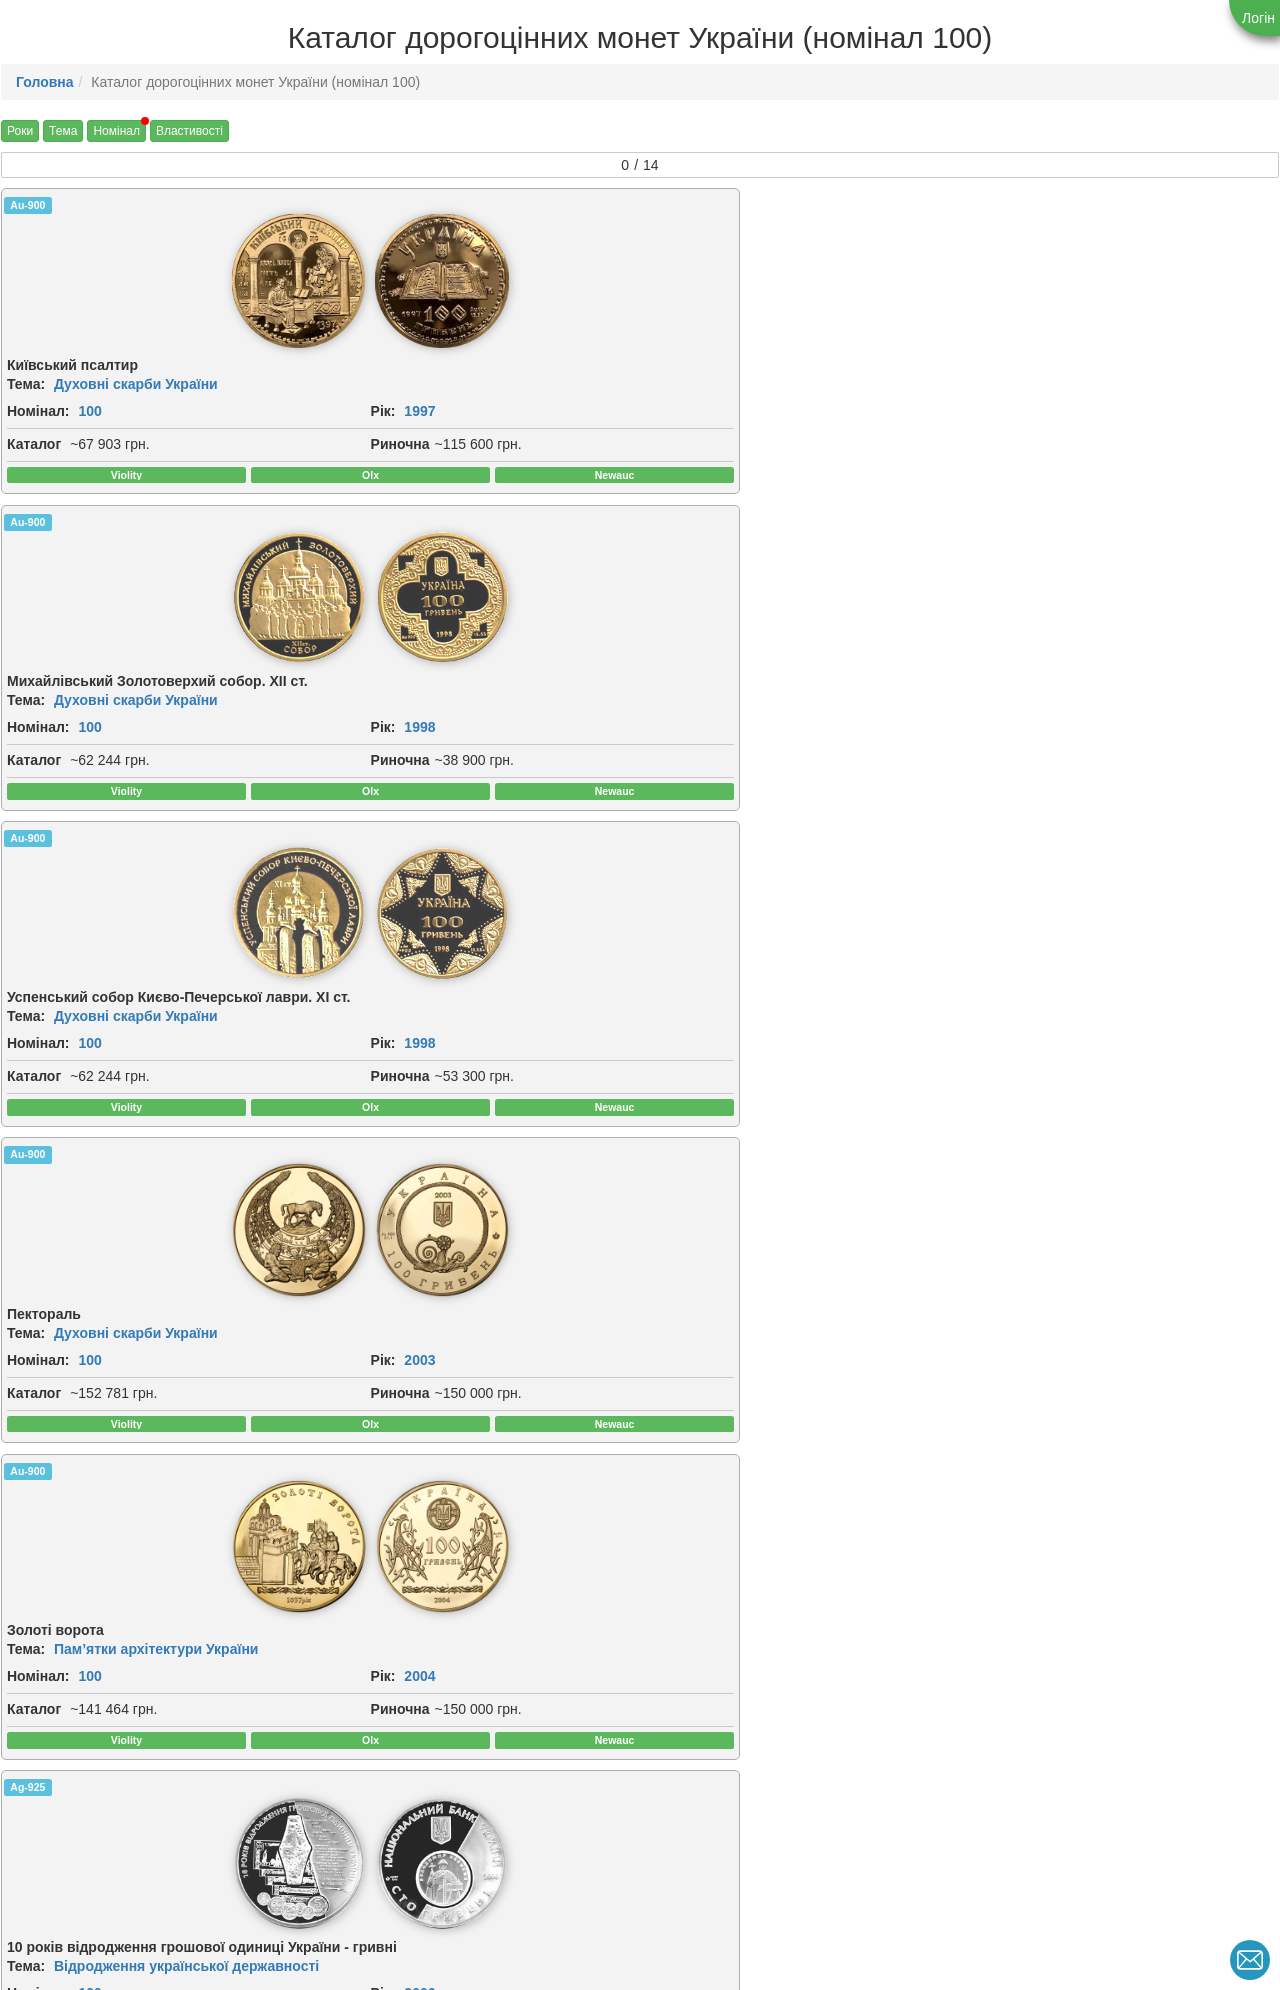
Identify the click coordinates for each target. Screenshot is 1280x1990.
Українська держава (1093, 1696)
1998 (379, 453)
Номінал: (38, 417)
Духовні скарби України (136, 390)
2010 (703, 1298)
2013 (56, 1724)
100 (89, 417)
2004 (56, 851)
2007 (703, 851)
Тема (63, 131)
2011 (1026, 1312)
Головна (45, 82)
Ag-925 (351, 617)
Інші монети (1065, 802)
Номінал (116, 131)
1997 (56, 439)
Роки (20, 131)
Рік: (19, 439)
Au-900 (27, 205)
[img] (80, 284)
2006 (379, 879)
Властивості (189, 131)
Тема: (26, 390)
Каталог (34, 472)
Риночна (36, 494)
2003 (1026, 439)
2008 (1026, 851)
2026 (1026, 1745)
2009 (56, 1298)
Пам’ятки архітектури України (156, 802)
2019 (541, 1738)
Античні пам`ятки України (465, 1249)
